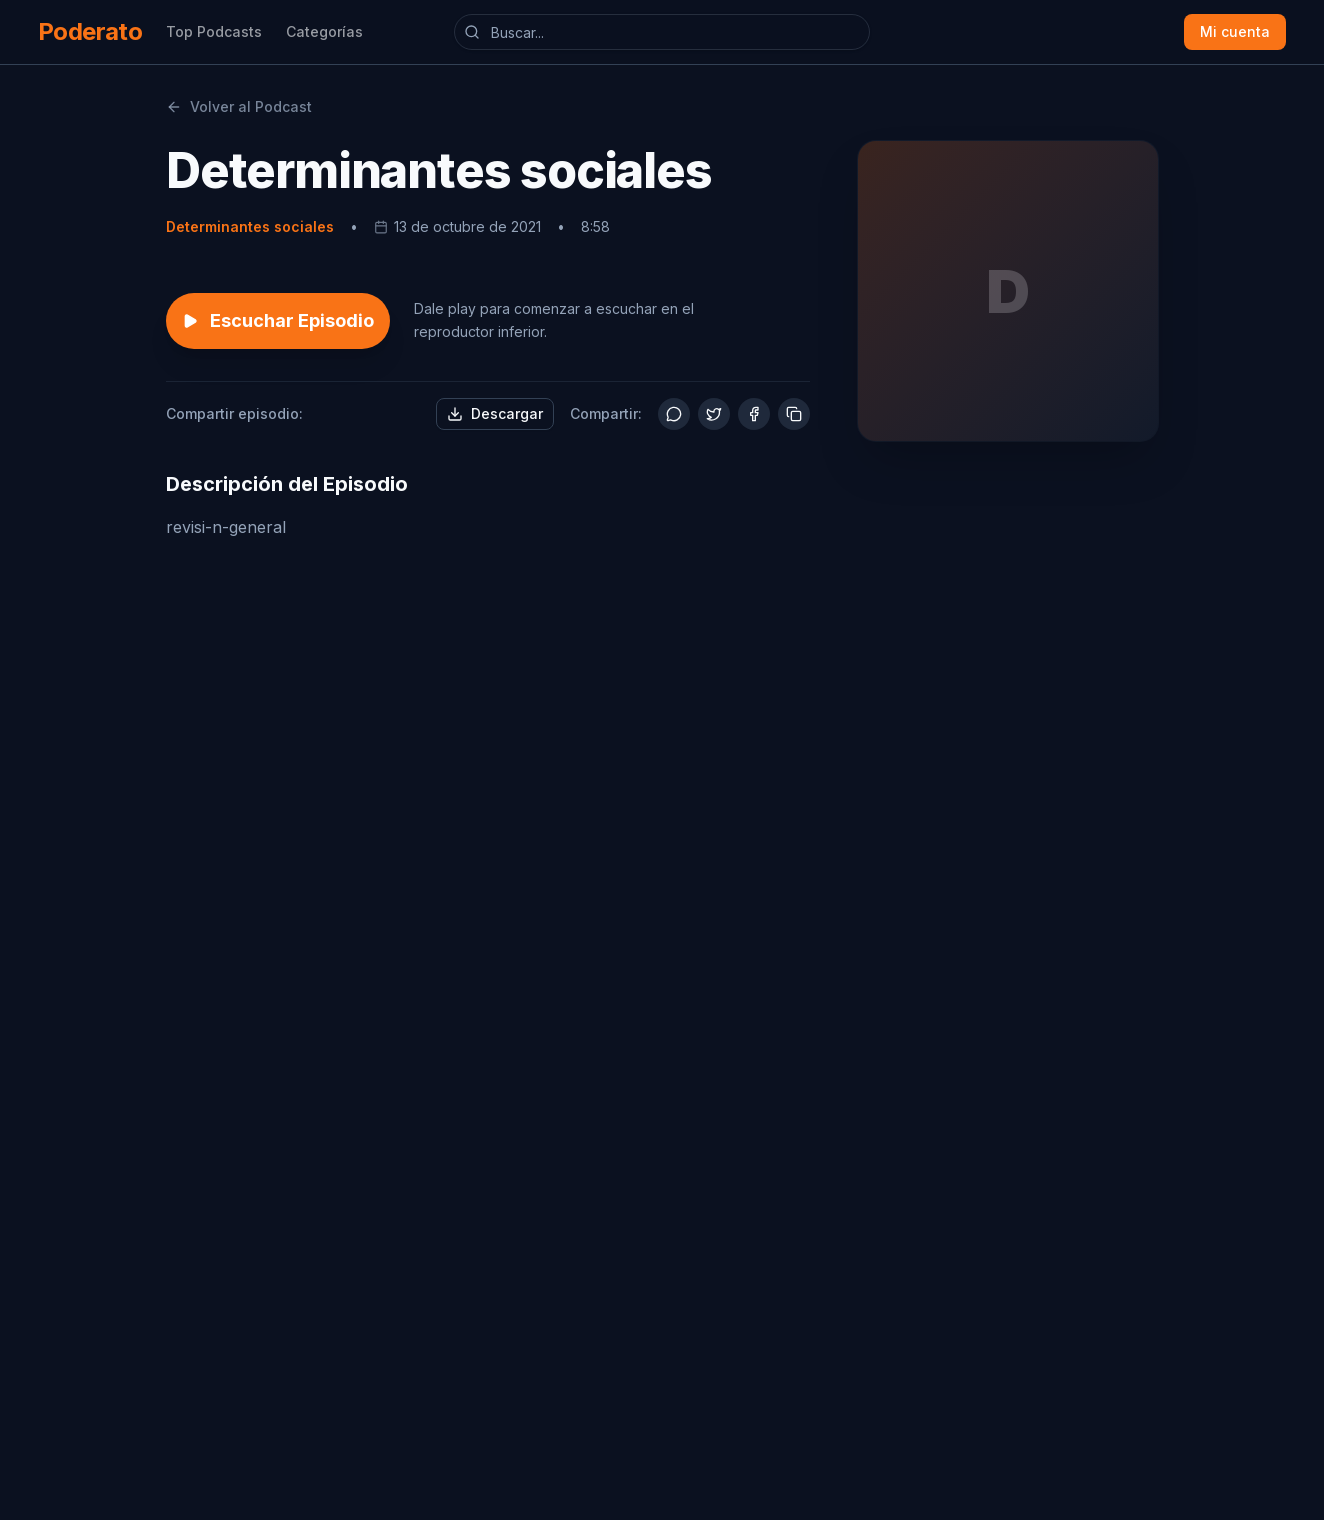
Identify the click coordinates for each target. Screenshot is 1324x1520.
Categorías (324, 31)
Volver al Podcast (239, 106)
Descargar (495, 413)
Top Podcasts (214, 31)
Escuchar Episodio (278, 320)
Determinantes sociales (250, 226)
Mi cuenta (1235, 31)
